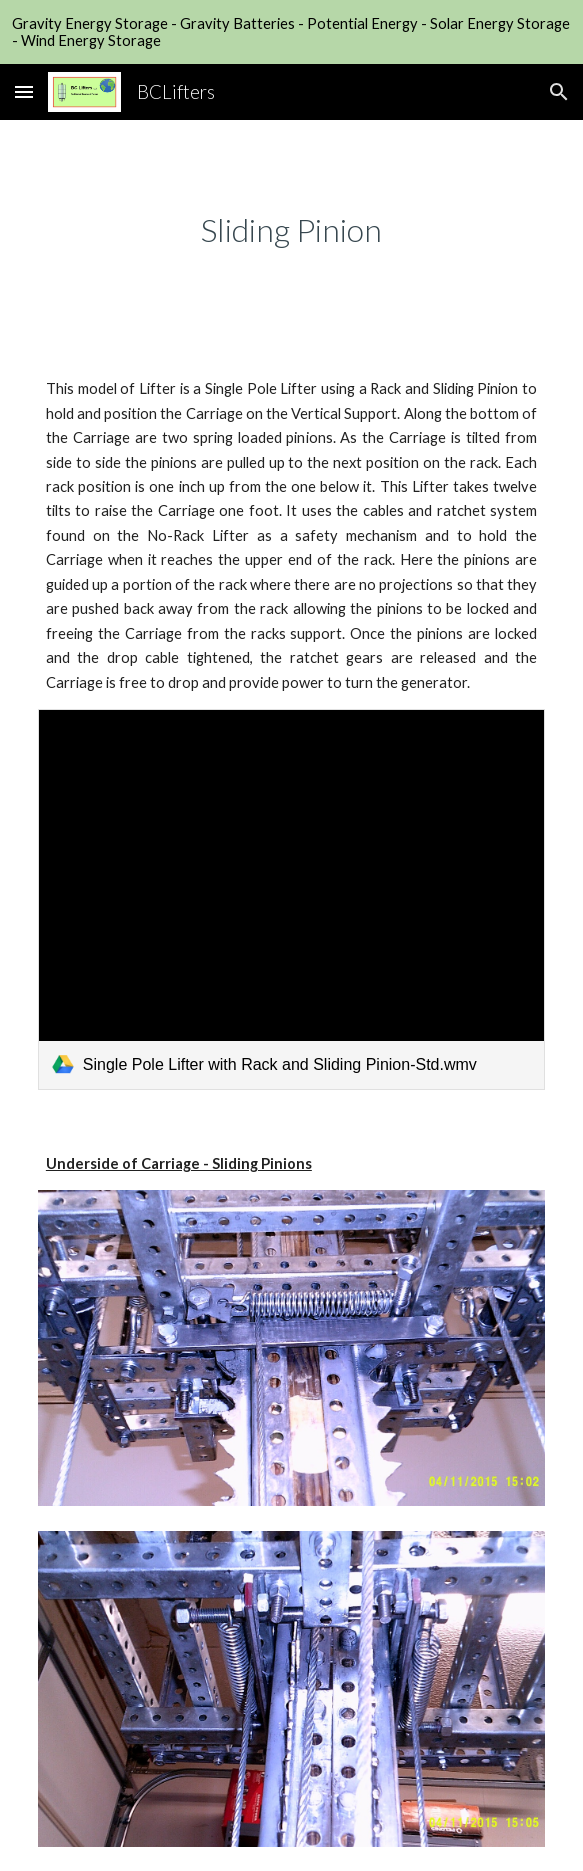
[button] (24, 91)
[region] (291, 32)
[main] (291, 229)
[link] (291, 899)
